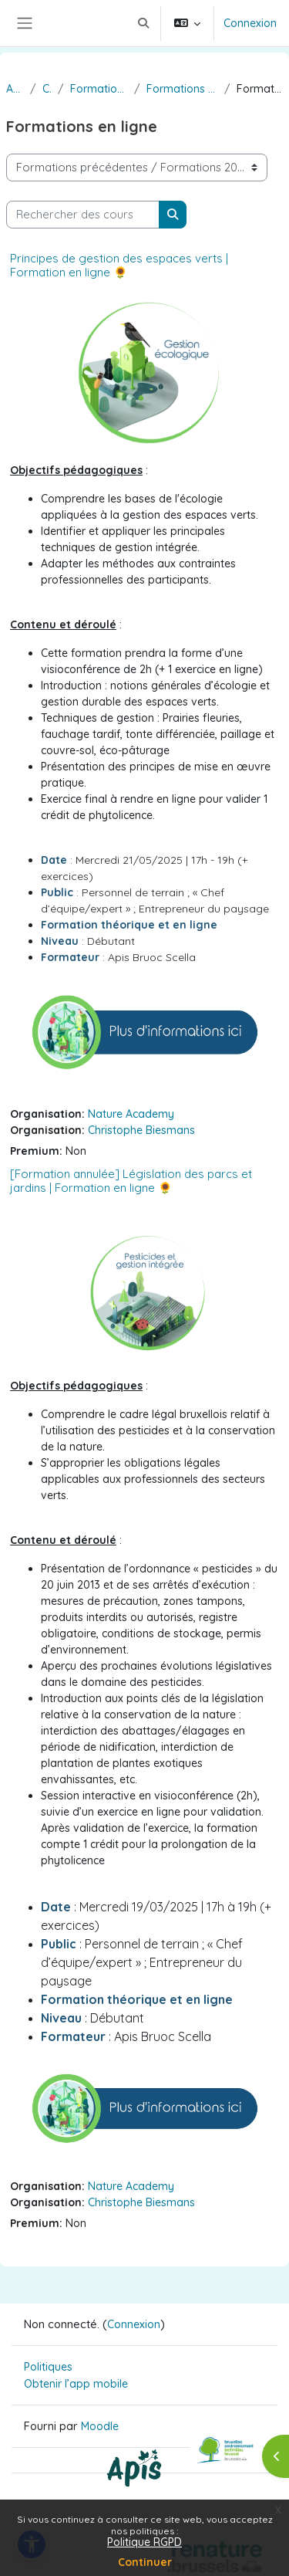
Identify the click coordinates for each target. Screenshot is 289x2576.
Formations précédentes (99, 89)
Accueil (15, 89)
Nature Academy (131, 1114)
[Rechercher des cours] (83, 214)
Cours (47, 89)
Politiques (48, 2367)
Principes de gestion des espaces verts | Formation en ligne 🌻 (119, 265)
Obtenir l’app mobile (76, 2384)
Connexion (250, 23)
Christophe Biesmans (141, 1130)
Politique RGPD (144, 2542)
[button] (143, 23)
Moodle (100, 2426)
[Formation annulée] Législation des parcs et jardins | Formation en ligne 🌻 (131, 1180)
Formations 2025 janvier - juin (182, 89)
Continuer (145, 2562)
